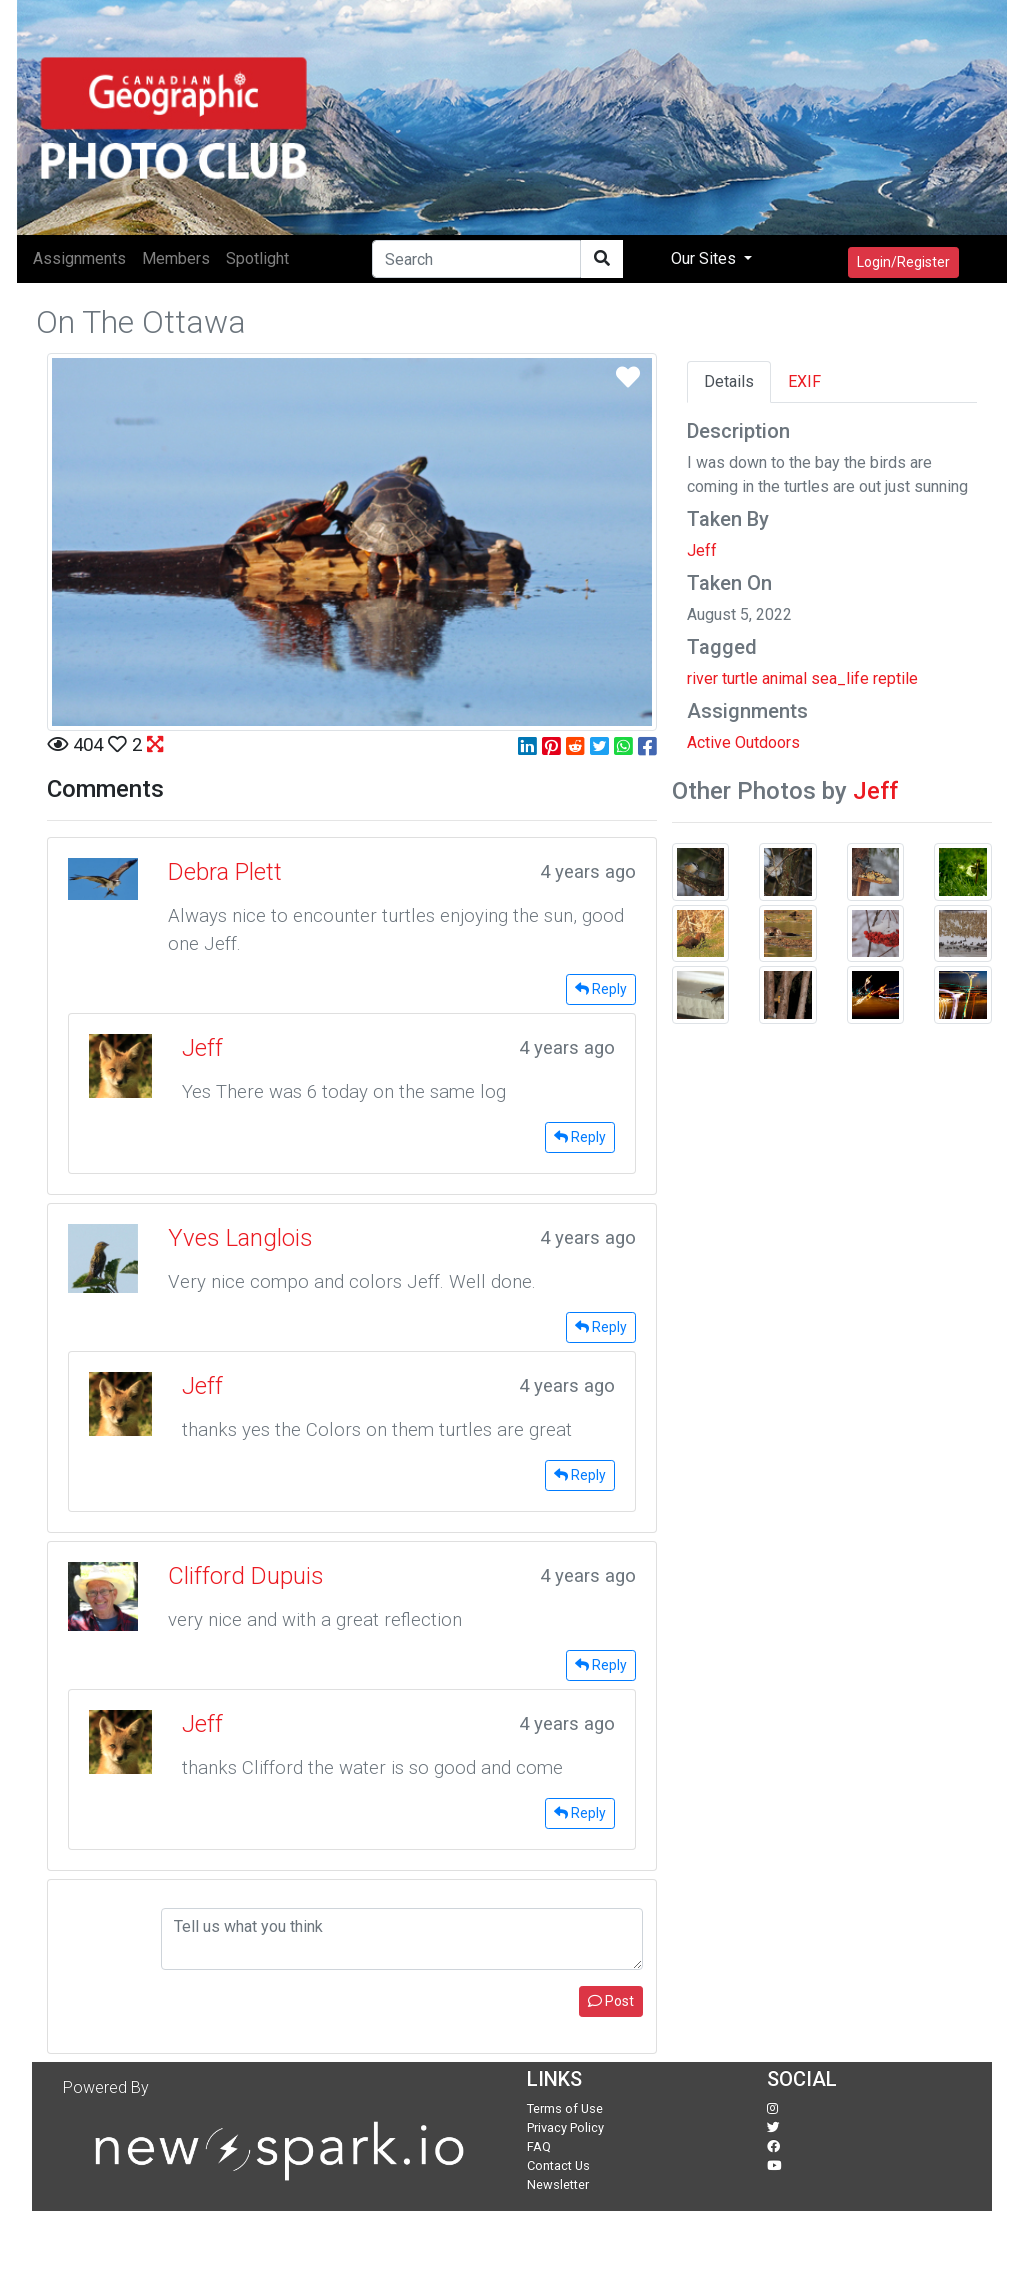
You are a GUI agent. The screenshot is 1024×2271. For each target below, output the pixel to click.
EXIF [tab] (804, 381)
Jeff (702, 550)
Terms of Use (565, 2108)
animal (784, 678)
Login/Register (903, 262)
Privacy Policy (565, 2127)
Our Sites (705, 258)
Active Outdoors (743, 742)
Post (611, 2001)
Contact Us (558, 2165)
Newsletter (558, 2184)
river (702, 678)
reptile (895, 678)
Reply (601, 989)
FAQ (539, 2146)
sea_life (840, 678)
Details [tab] (729, 381)
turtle (740, 678)
